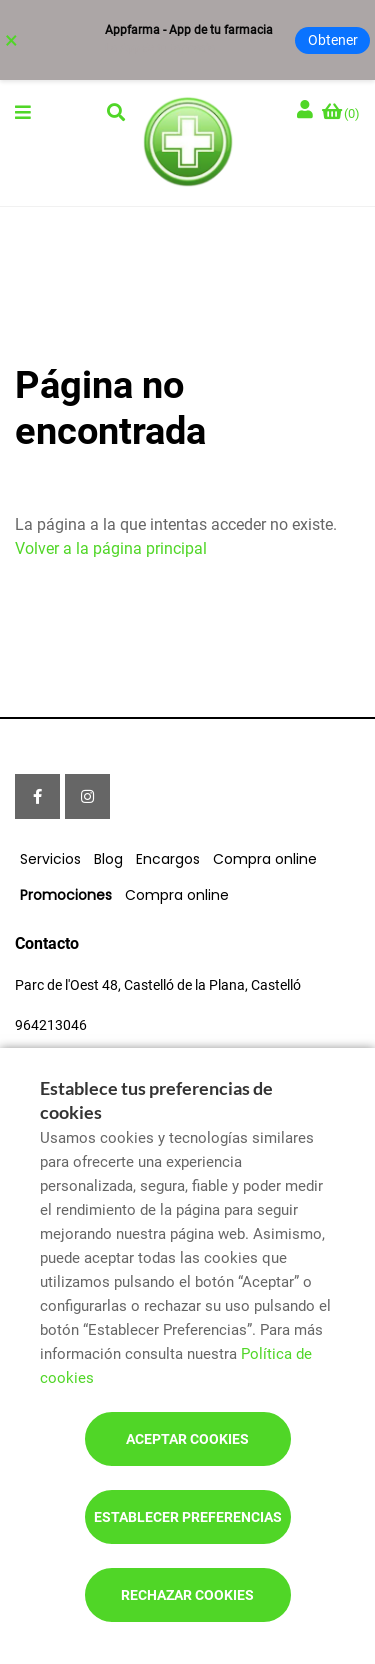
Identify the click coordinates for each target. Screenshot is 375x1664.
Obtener (333, 40)
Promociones (66, 895)
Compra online (265, 859)
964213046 (51, 1025)
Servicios (50, 859)
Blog (108, 859)
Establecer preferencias (188, 1517)
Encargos (168, 859)
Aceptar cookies (187, 1439)
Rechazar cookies (187, 1595)
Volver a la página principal (111, 548)
